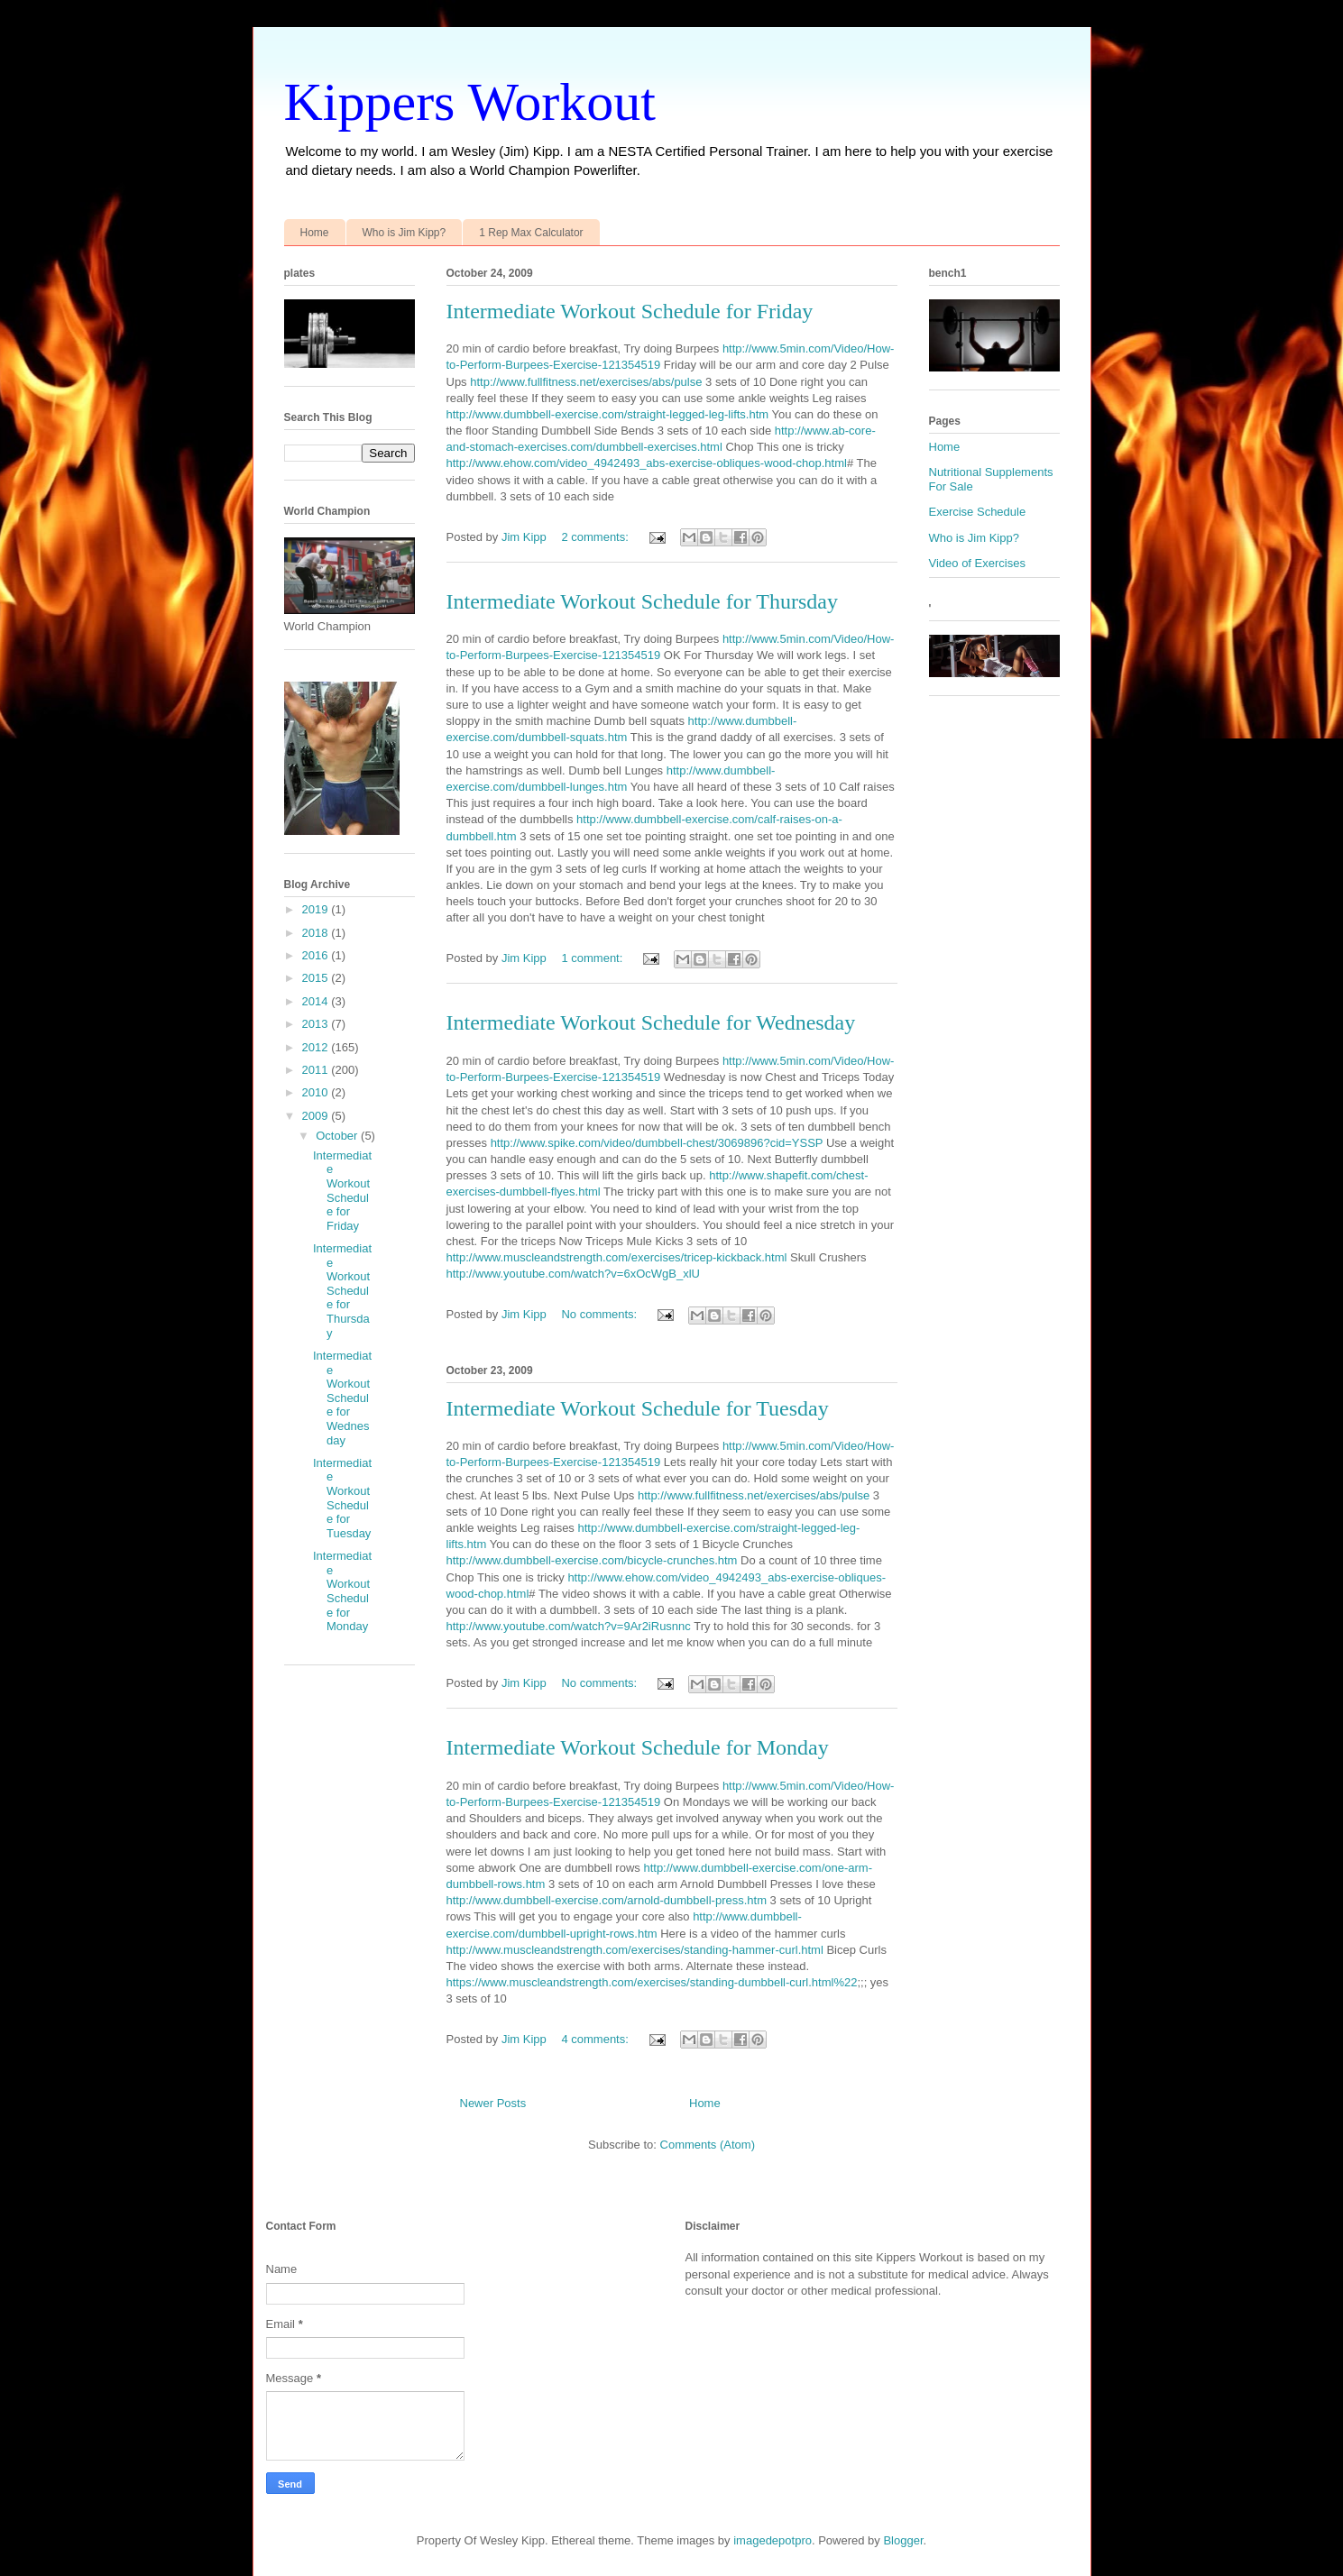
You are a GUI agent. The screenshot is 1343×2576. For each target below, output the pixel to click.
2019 (317, 909)
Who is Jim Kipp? (404, 232)
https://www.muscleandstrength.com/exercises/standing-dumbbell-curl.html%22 (652, 1982)
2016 (317, 955)
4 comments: (596, 2039)
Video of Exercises (977, 563)
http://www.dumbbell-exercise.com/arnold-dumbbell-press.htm (606, 1900)
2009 (317, 1116)
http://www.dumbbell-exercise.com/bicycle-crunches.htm (592, 1560)
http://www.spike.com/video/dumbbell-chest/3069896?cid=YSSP (657, 1143)
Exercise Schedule (977, 511)
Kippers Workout (470, 102)
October (338, 1135)
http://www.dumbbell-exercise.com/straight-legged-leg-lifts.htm (607, 414)
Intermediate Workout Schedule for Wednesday (651, 1022)
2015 (317, 978)
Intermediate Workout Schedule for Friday (630, 311)
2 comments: (596, 537)
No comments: (600, 1314)
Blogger (903, 2540)
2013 (317, 1024)
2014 (317, 1001)
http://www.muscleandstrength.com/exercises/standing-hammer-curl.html (634, 1950)
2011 (317, 1070)
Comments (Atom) (707, 2144)
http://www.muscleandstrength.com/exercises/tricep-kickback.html (616, 1257)
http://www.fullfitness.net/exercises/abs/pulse (586, 382)
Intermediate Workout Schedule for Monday (637, 1747)
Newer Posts (493, 2103)
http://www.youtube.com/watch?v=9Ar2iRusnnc (568, 1626)
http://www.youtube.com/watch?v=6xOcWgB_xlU (573, 1273)
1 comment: (593, 958)
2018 (317, 933)
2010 (317, 1092)
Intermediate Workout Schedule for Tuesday (637, 1408)
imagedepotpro (772, 2540)
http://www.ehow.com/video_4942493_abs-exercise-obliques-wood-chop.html (646, 463)
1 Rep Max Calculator (531, 232)
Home (314, 232)
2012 (317, 1047)
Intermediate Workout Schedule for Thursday (642, 601)
